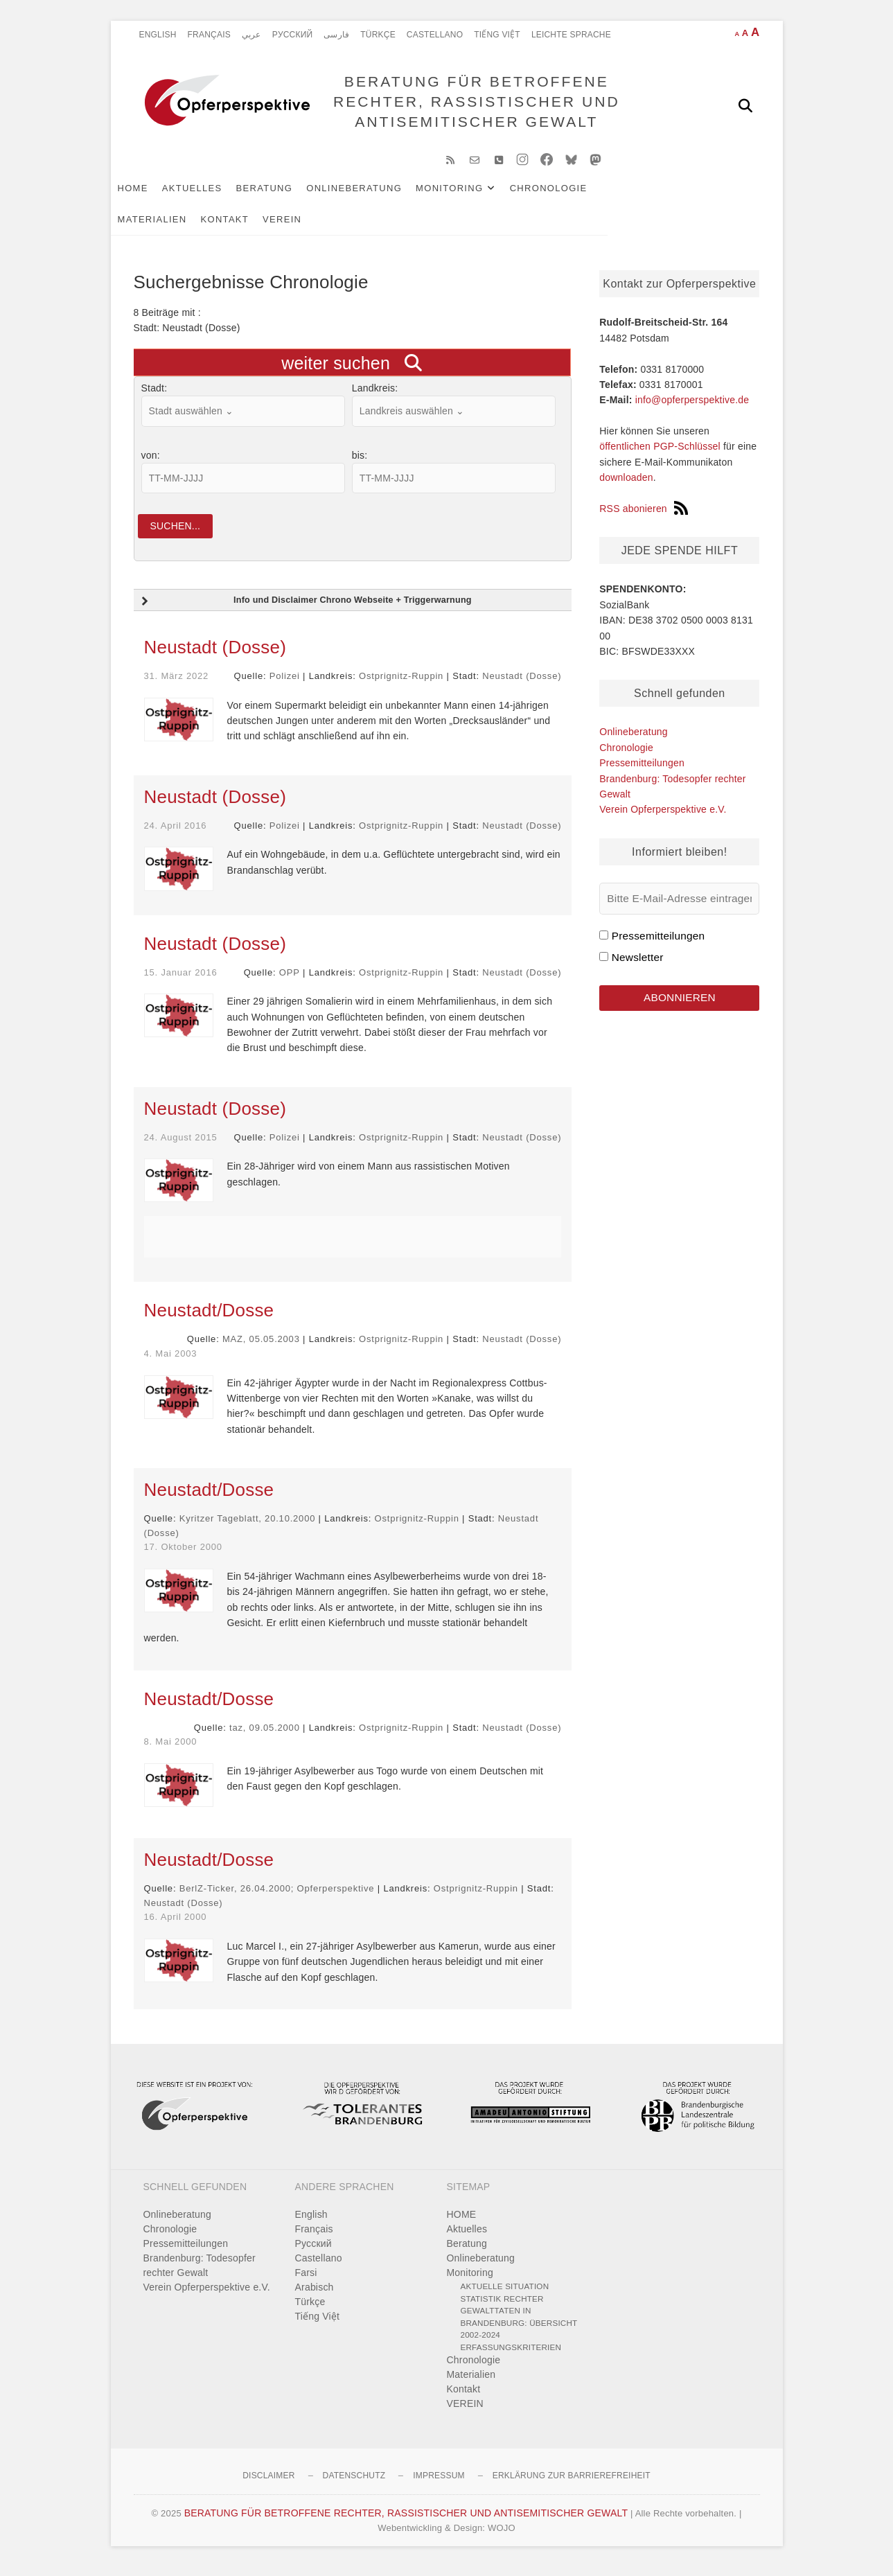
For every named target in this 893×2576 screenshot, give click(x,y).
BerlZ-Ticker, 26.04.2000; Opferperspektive (277, 1897)
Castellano (435, 34)
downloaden (626, 484)
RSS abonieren (643, 515)
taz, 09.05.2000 (264, 1736)
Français (209, 34)
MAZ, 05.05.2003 (261, 1348)
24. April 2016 (175, 834)
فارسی (336, 34)
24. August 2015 (181, 1145)
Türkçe (378, 34)
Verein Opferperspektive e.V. (662, 816)
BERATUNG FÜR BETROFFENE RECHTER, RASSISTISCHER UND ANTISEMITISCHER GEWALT (473, 104)
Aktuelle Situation (505, 2295)
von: (150, 462)
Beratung (287, 195)
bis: (360, 462)
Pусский (292, 34)
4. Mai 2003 (170, 1362)
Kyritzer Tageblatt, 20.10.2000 (247, 1527)
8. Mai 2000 (170, 1750)
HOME (156, 195)
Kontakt (165, 226)
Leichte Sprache (571, 34)
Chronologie (571, 195)
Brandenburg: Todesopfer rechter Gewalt (199, 2274)
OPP (289, 981)
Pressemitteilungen (641, 769)
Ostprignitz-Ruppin (401, 685)
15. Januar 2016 (181, 981)
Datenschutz (354, 2484)
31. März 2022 (176, 685)
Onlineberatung (377, 195)
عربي (251, 34)
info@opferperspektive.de (692, 406)
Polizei (284, 685)
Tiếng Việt (497, 34)
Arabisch (314, 2296)
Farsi (306, 2281)
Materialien (658, 195)
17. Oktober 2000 (183, 1556)
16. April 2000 (175, 1926)
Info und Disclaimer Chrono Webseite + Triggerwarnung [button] (305, 610)
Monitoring (472, 195)
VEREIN (221, 226)
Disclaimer (268, 2484)
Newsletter (638, 964)
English (158, 34)
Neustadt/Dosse (209, 1319)
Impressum (438, 2484)
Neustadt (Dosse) (215, 656)
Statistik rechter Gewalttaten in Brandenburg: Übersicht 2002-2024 (519, 2326)
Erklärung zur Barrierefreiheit (572, 2484)
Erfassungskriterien (511, 2356)
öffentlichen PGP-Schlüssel (659, 453)
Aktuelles (215, 195)
